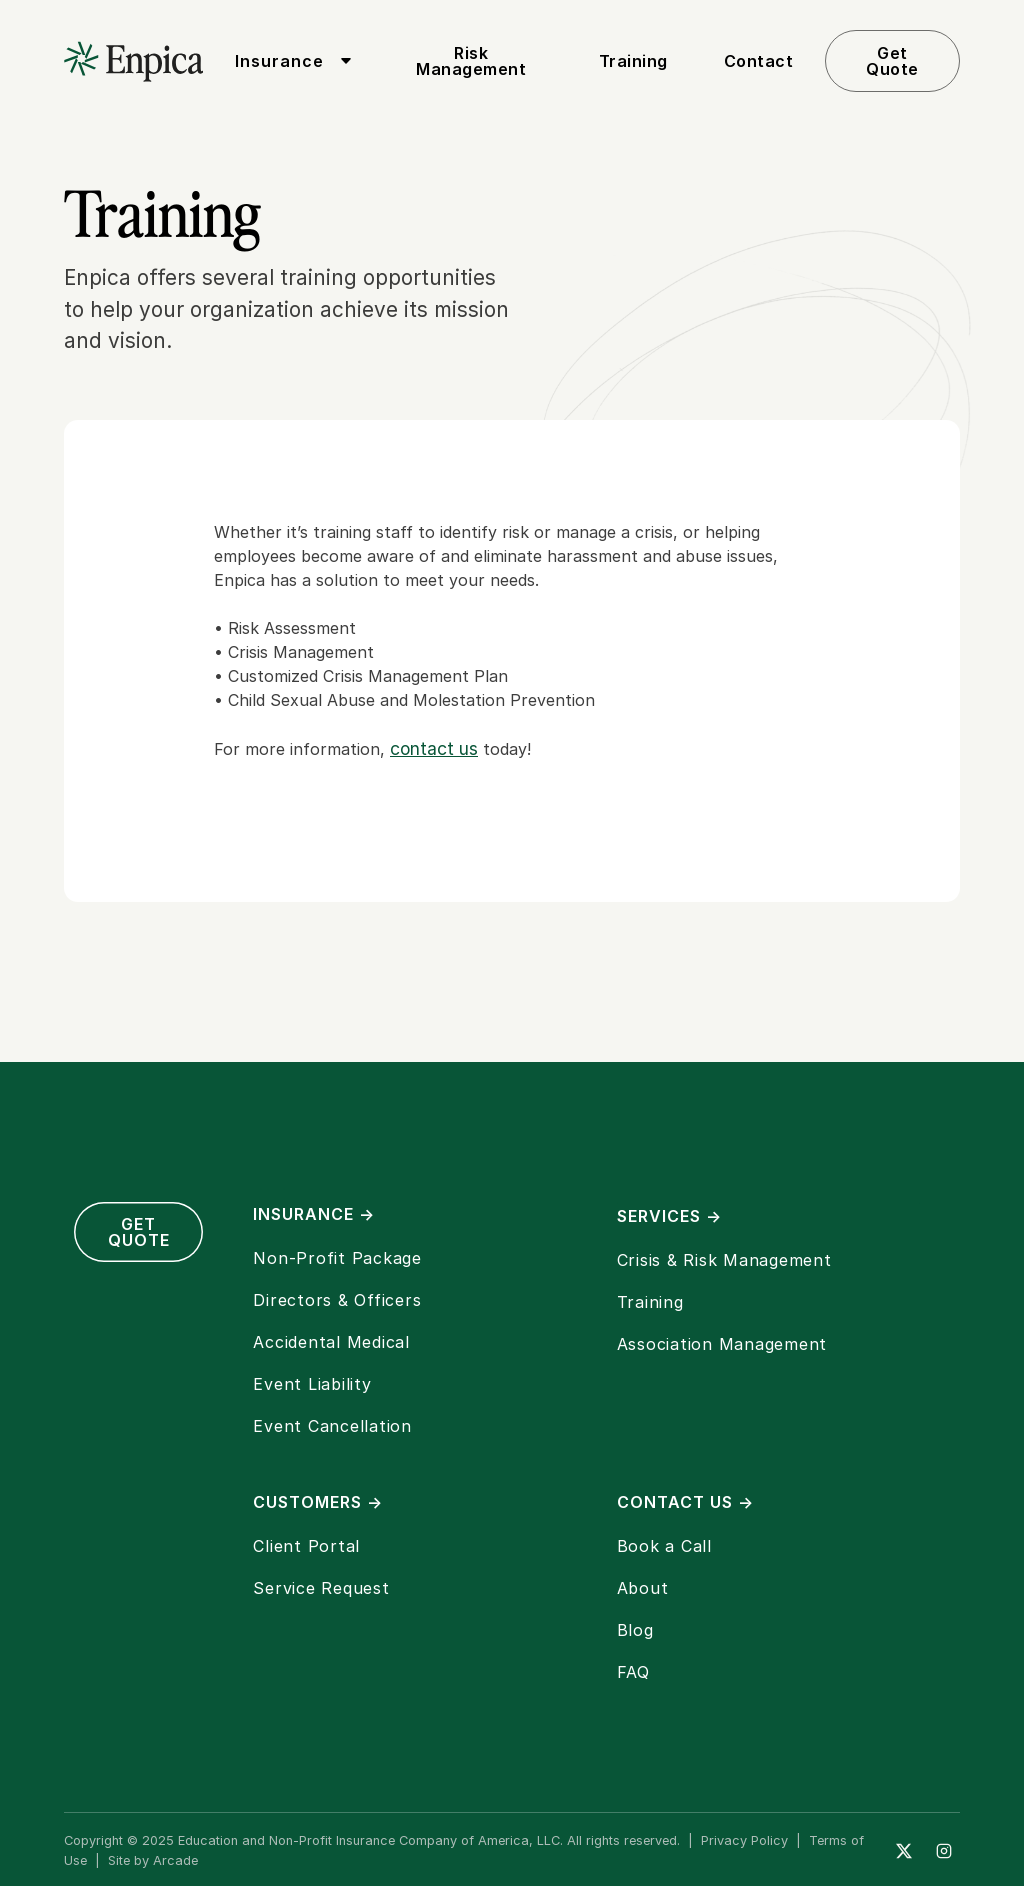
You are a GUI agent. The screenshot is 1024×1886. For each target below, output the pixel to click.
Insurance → (314, 1214)
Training (633, 61)
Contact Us (685, 1502)
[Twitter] (904, 1851)
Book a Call (664, 1546)
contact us (434, 748)
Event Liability (312, 1384)
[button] (289, 61)
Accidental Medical (331, 1342)
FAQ (633, 1672)
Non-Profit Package (337, 1258)
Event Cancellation (332, 1426)
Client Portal (306, 1546)
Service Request (321, 1588)
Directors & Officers (337, 1300)
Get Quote (892, 61)
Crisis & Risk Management (724, 1260)
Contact (759, 61)
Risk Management (471, 61)
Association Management (722, 1344)
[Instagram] (944, 1851)
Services (669, 1216)
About (643, 1588)
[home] (133, 61)
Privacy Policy (744, 1840)
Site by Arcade (153, 1860)
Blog (635, 1630)
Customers (318, 1502)
